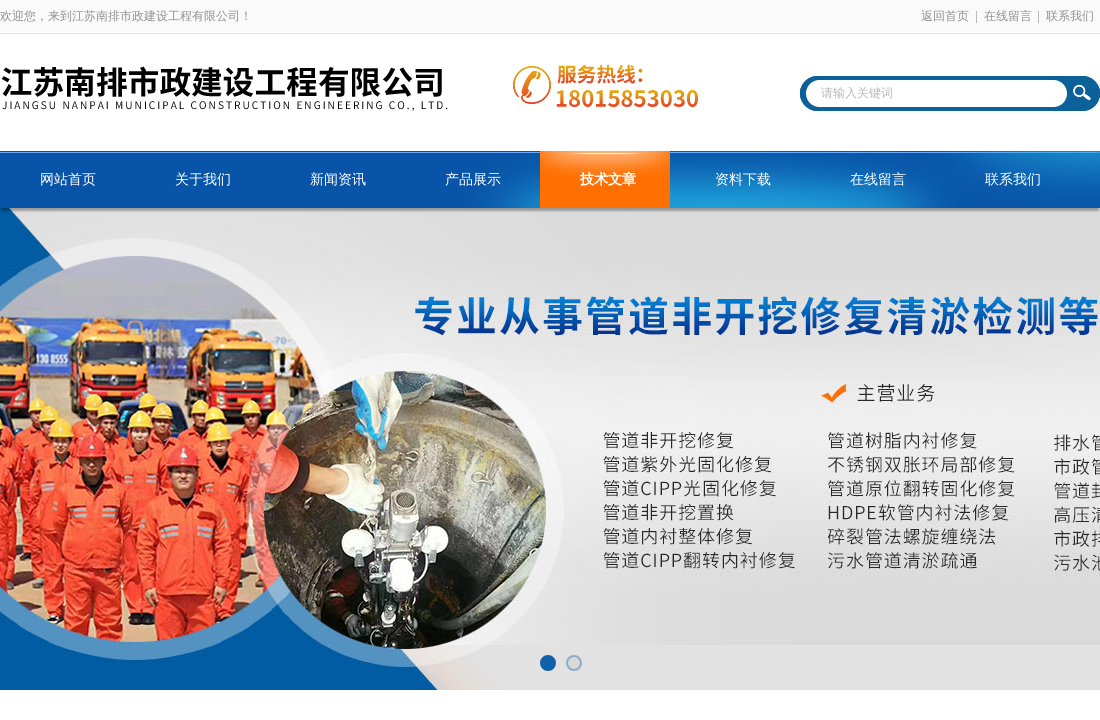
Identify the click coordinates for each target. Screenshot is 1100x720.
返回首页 (945, 16)
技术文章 (608, 179)
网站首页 (68, 179)
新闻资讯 (338, 179)
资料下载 (743, 179)
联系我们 (1070, 16)
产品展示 (473, 179)
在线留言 (1008, 16)
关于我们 (203, 179)
